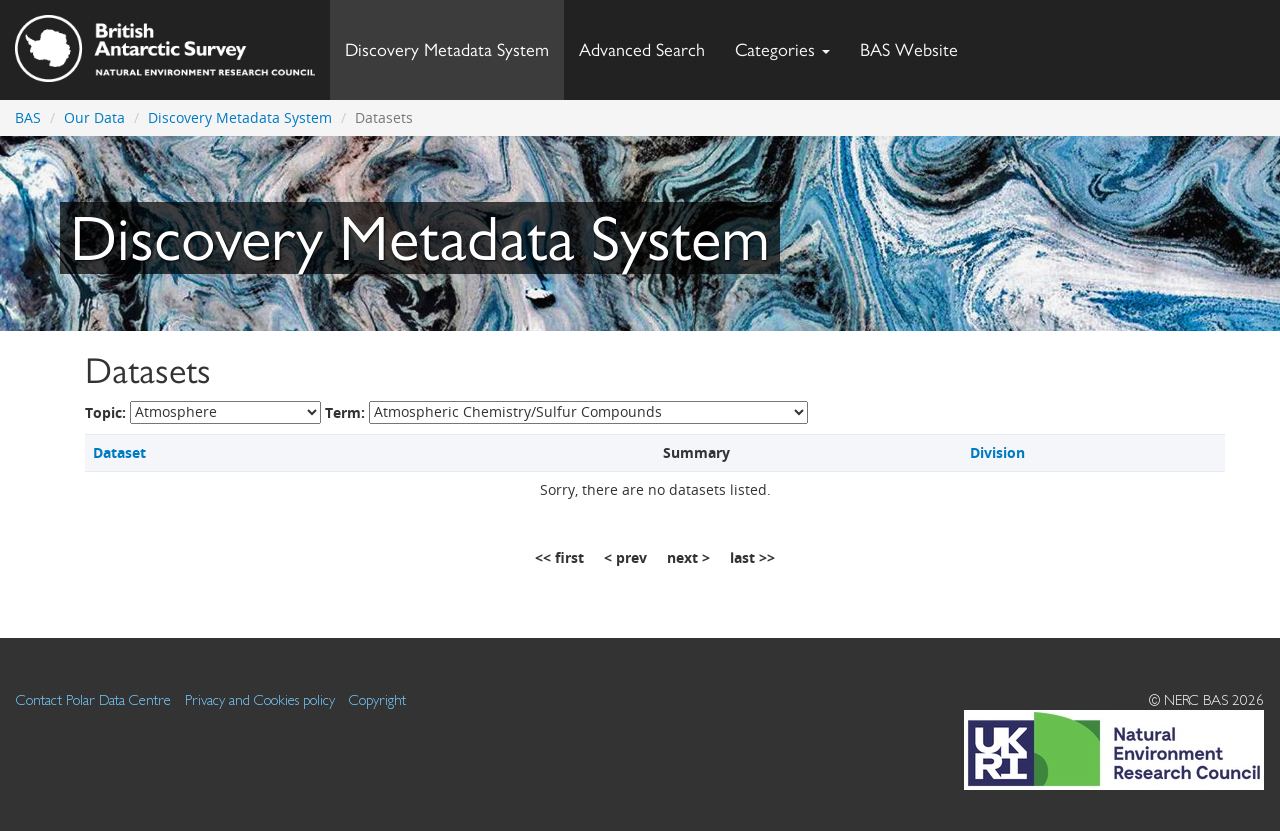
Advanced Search (642, 49)
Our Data (94, 117)
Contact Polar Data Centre (93, 699)
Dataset (119, 452)
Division (997, 452)
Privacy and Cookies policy (260, 699)
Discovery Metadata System (447, 49)
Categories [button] (782, 49)
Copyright (377, 699)
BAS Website (916, 44)
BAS (28, 117)
